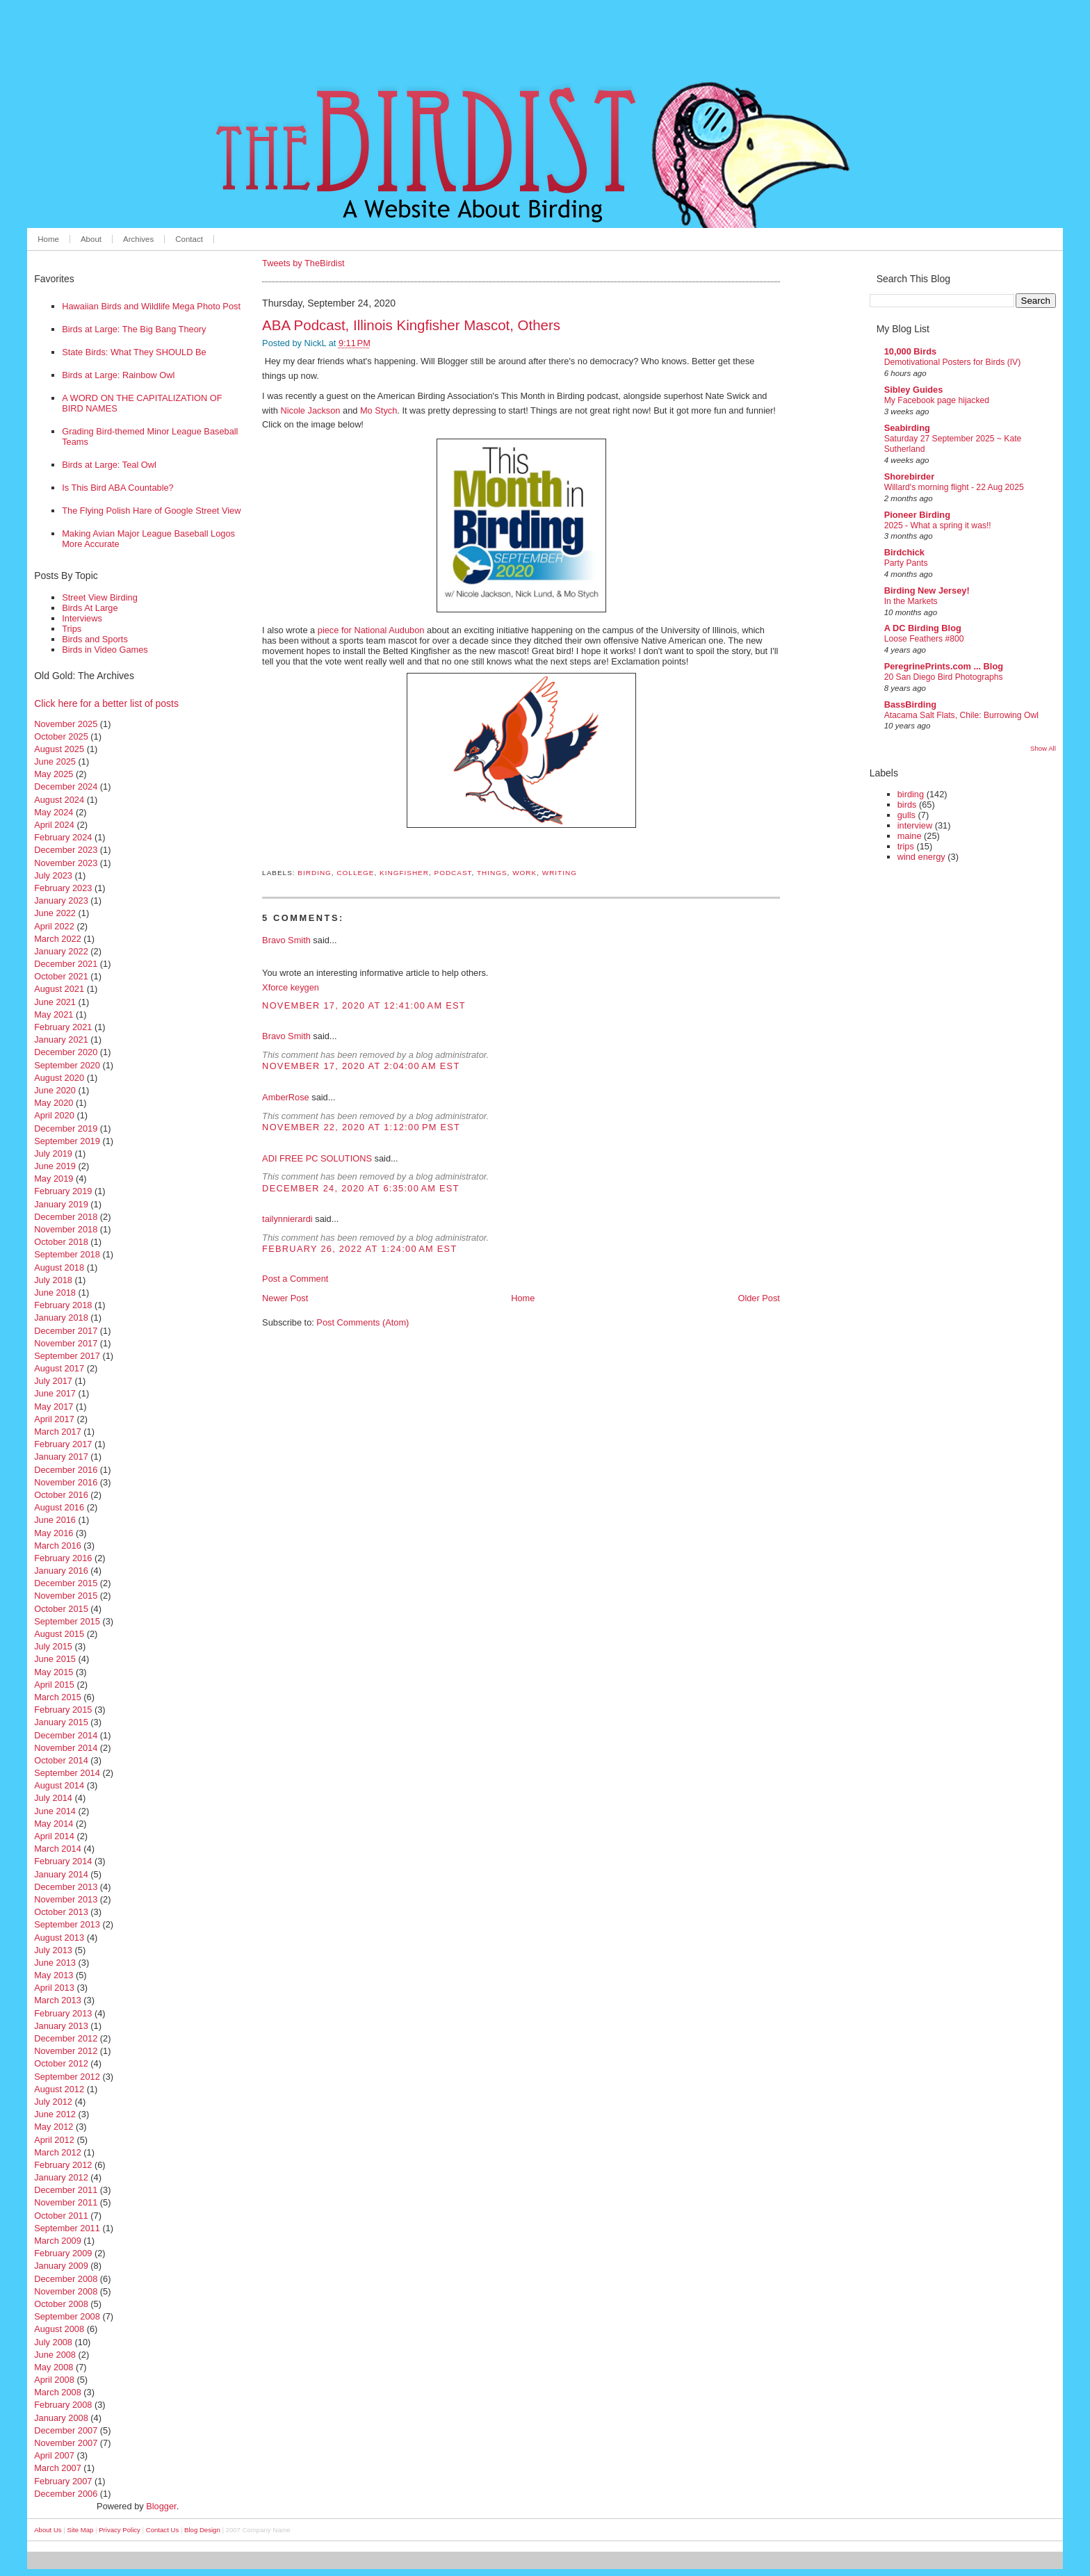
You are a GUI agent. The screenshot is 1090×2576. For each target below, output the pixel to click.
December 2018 (65, 1217)
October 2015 (61, 1609)
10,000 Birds (910, 351)
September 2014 (67, 1773)
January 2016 (61, 1570)
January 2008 (61, 2418)
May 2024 (53, 812)
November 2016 (65, 1482)
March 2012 (57, 2152)
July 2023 (53, 875)
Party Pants (906, 563)
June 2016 (55, 1520)
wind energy (921, 856)
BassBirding (910, 704)
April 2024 (54, 825)
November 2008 (65, 2291)
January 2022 (61, 951)
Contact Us (162, 2530)
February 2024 (63, 837)
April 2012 (54, 2140)
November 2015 (65, 1595)
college (355, 873)
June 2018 (55, 1292)
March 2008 (57, 2392)
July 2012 (53, 2101)
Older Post (758, 1298)
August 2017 (59, 1368)
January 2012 (61, 2177)
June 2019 (55, 1166)
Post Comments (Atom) (362, 1322)
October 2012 (61, 2063)
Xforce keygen (290, 987)
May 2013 (53, 1975)
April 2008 (54, 2379)
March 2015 (57, 1697)
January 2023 (61, 900)
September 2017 (67, 1356)
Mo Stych (378, 410)
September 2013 (67, 1924)
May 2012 (53, 2126)
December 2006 (65, 2493)
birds (907, 804)
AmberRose (285, 1097)
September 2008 (67, 2316)
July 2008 (53, 2342)
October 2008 (61, 2304)
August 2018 (59, 1267)
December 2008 (65, 2279)
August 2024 (59, 799)
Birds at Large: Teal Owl (109, 464)
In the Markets (911, 601)
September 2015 (67, 1621)
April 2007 (54, 2455)
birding (315, 873)
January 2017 (61, 1456)
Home (48, 239)
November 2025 (65, 724)
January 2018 (61, 1317)
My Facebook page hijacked (936, 400)
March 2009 (57, 2240)
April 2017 (54, 1419)
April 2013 (54, 1987)
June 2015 (55, 1659)
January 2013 (61, 2026)
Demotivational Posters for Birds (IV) (952, 362)
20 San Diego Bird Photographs (943, 677)
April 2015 (54, 1684)
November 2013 (65, 1899)
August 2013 (59, 1937)
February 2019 (63, 1191)
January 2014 (61, 1874)
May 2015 (53, 1672)
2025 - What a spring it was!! (937, 525)
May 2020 (53, 1103)
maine (909, 836)
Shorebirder (909, 476)
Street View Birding (100, 597)
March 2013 (57, 2000)
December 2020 (65, 1052)
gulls (906, 815)
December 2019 (65, 1128)
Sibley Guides (913, 389)
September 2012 (67, 2076)
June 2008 (55, 2354)
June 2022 (55, 913)
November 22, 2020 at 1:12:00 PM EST (361, 1127)
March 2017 (57, 1431)
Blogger (161, 2506)
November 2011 (65, 2202)
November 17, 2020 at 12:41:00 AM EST (364, 1005)
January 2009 (61, 2265)
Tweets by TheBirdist (303, 263)
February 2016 (63, 1558)
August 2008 (59, 2329)
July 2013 (53, 1950)
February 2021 (63, 1027)
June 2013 (55, 1962)
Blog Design (202, 2530)
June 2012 (55, 2114)
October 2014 (61, 1760)
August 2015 (59, 1634)
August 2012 (59, 2089)
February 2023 (63, 888)
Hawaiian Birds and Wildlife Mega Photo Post (151, 306)
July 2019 (53, 1153)
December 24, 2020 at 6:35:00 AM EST (360, 1188)
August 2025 (59, 749)
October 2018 (61, 1242)
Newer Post (285, 1298)
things (492, 873)
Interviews (82, 618)
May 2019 (53, 1178)
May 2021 (53, 1014)
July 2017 (53, 1381)
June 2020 (55, 1090)
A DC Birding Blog (922, 628)
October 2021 (61, 976)
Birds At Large (89, 608)
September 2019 (67, 1141)
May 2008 (53, 2367)
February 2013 (63, 2013)
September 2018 (67, 1254)
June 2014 (55, 1811)
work (524, 873)
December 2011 (65, 2190)
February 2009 (63, 2253)
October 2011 (61, 2215)
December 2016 (65, 1470)
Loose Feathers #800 (924, 639)
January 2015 (61, 1722)
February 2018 (63, 1305)
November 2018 (65, 1229)
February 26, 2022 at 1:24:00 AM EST (359, 1249)
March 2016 (57, 1545)
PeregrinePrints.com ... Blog (943, 666)
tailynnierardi (287, 1219)
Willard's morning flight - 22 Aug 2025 (954, 487)
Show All (1043, 748)
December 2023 (65, 850)
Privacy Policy (119, 2530)
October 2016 (61, 1495)
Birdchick (904, 552)
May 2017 (53, 1406)
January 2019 (61, 1204)
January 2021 (61, 1039)
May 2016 (53, 1533)
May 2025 (53, 774)
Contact (189, 239)
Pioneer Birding (917, 515)
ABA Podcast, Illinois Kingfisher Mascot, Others (411, 325)
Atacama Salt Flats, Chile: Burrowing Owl (961, 715)
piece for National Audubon (371, 630)
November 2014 (65, 1748)
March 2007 (57, 2468)
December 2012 (65, 2038)
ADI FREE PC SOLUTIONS (317, 1158)
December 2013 (65, 1887)
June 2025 (55, 761)
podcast (453, 873)
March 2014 (57, 1848)
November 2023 (65, 863)
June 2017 (55, 1393)
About (91, 239)
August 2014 (59, 1785)
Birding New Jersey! (927, 590)
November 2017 (65, 1343)
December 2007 (65, 2430)
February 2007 (63, 2481)
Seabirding (907, 428)
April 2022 (54, 926)
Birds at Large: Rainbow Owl (118, 375)
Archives (138, 239)
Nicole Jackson (310, 410)
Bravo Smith (286, 940)
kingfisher (404, 873)
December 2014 (65, 1735)
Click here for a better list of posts (106, 703)
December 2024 (65, 786)
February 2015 (63, 1709)
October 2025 (61, 736)
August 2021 (59, 989)
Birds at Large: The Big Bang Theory (134, 329)
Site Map (80, 2530)
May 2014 (53, 1823)
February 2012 (63, 2165)
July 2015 (53, 1646)
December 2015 (65, 1583)
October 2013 (61, 1912)
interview (915, 825)
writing (559, 873)
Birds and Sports (95, 639)
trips (905, 846)
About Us (47, 2530)
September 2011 (67, 2228)
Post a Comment (295, 1278)
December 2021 (65, 964)
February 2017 (63, 1444)
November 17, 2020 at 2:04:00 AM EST (360, 1066)
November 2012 (65, 2051)
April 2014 (54, 1836)
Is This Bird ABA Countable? (118, 487)
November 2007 (65, 2443)
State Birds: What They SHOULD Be (134, 352)
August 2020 (59, 1078)
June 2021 (55, 1002)
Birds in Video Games (105, 649)
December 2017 (65, 1331)
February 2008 (63, 2404)
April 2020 (54, 1115)
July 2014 (53, 1798)
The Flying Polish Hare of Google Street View (151, 510)
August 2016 (59, 1507)
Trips (71, 628)
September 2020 (67, 1065)
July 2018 (53, 1280)
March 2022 (57, 939)
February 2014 (63, 1861)
